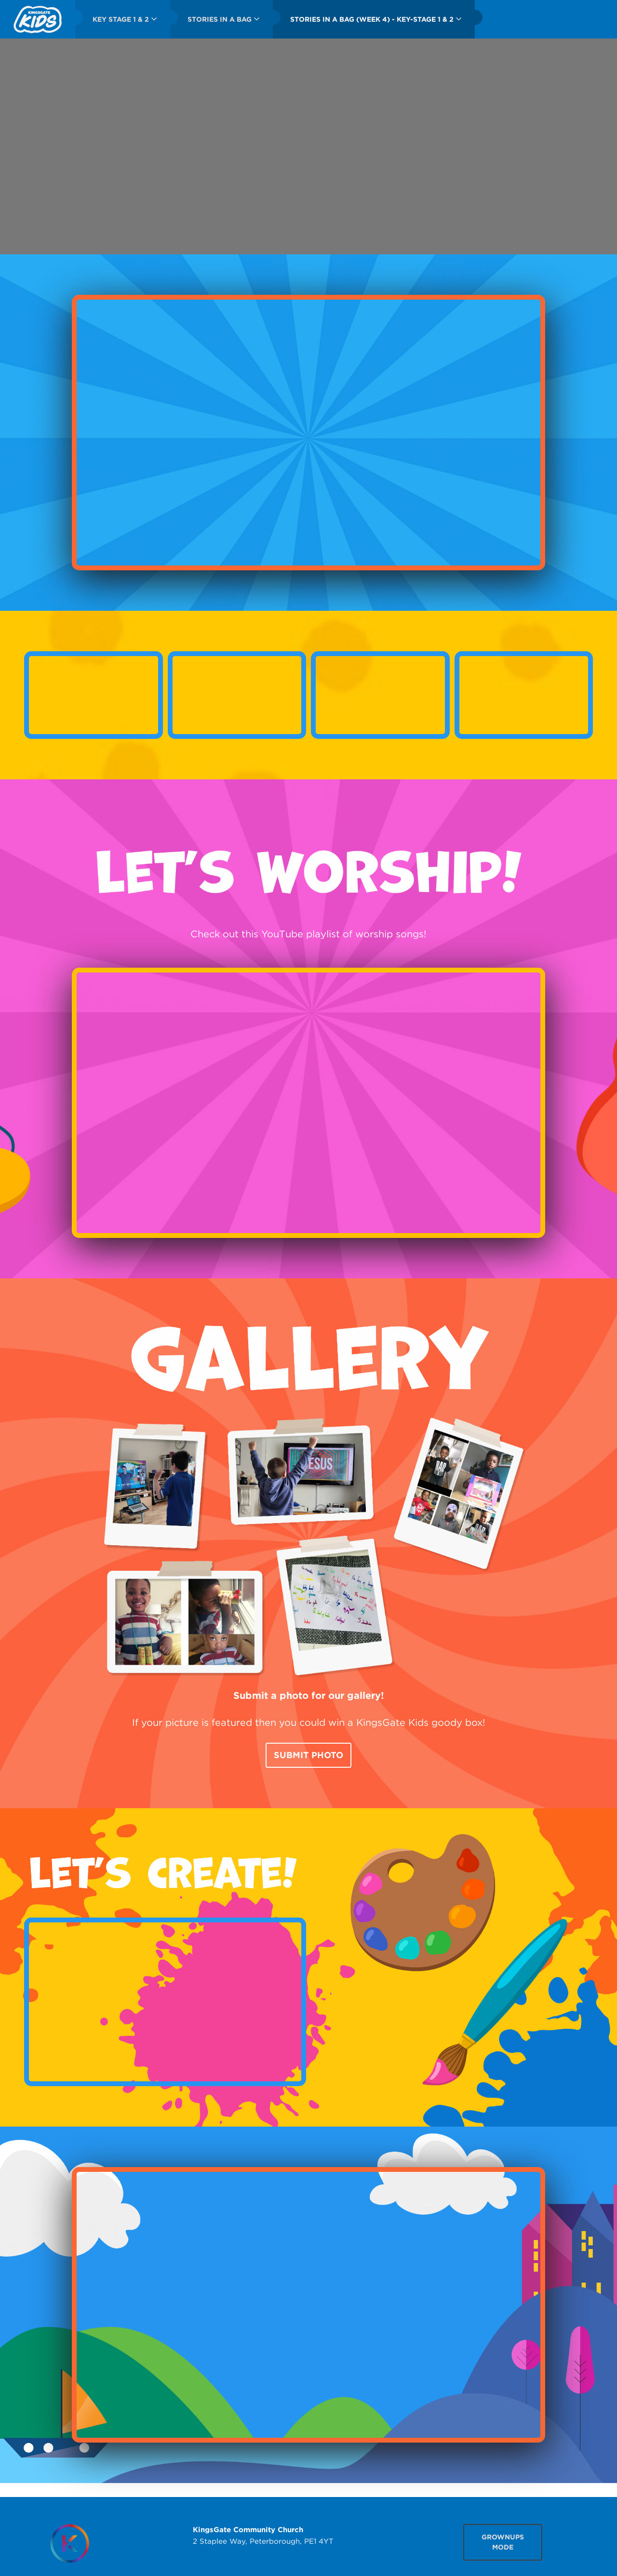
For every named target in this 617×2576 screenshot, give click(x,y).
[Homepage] (69, 2543)
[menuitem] (37, 19)
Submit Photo (308, 1755)
